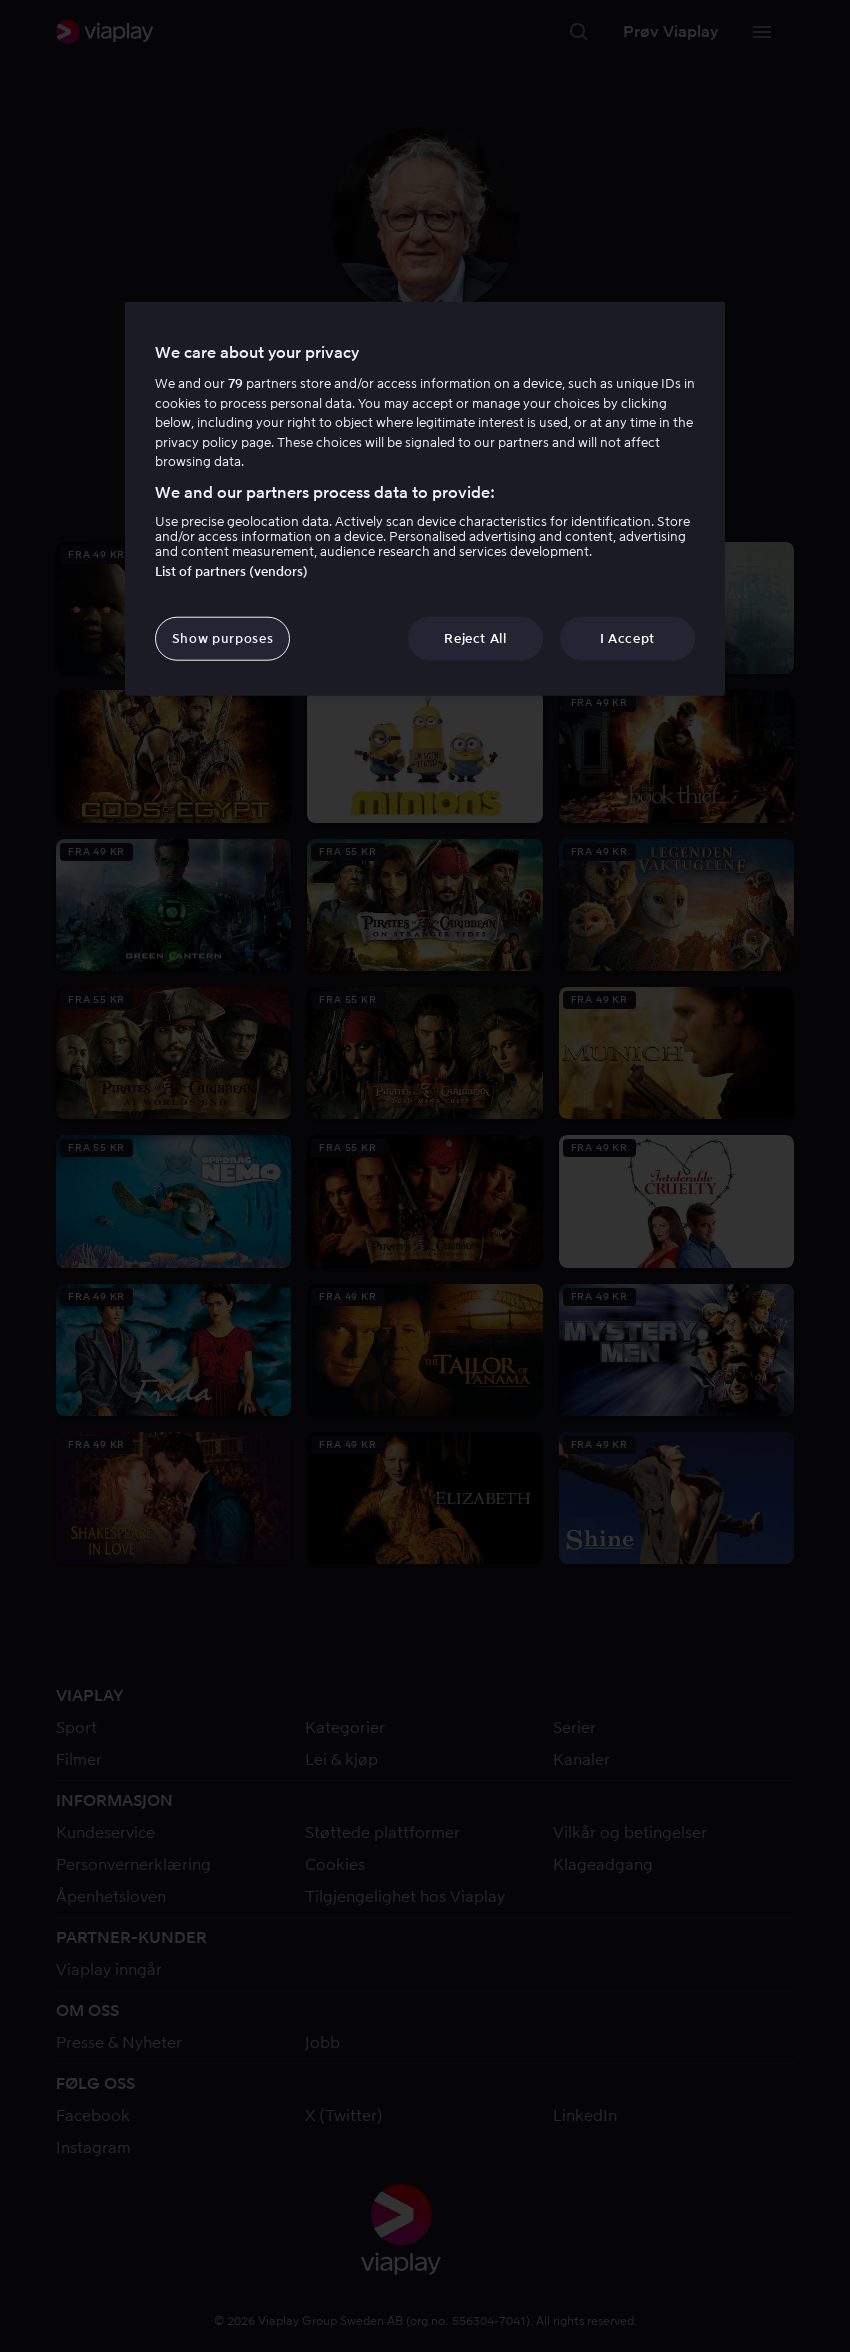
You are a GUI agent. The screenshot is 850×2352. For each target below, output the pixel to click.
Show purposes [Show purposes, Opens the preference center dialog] (222, 638)
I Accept (627, 638)
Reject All (475, 638)
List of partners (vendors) (231, 571)
